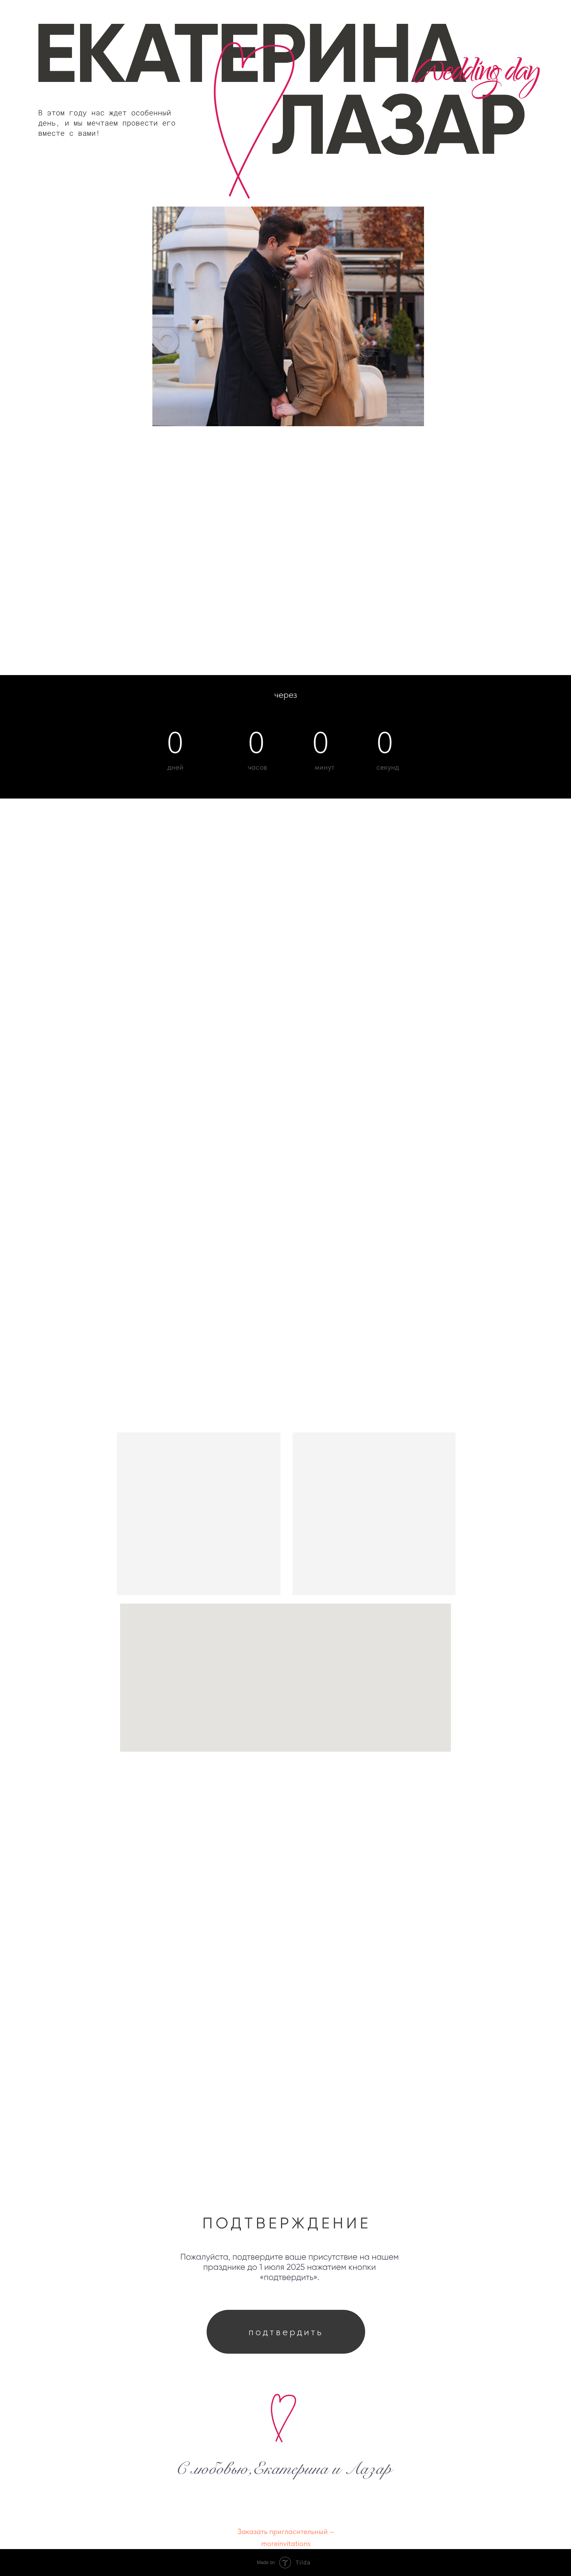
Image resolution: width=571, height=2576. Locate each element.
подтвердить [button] (286, 2331)
